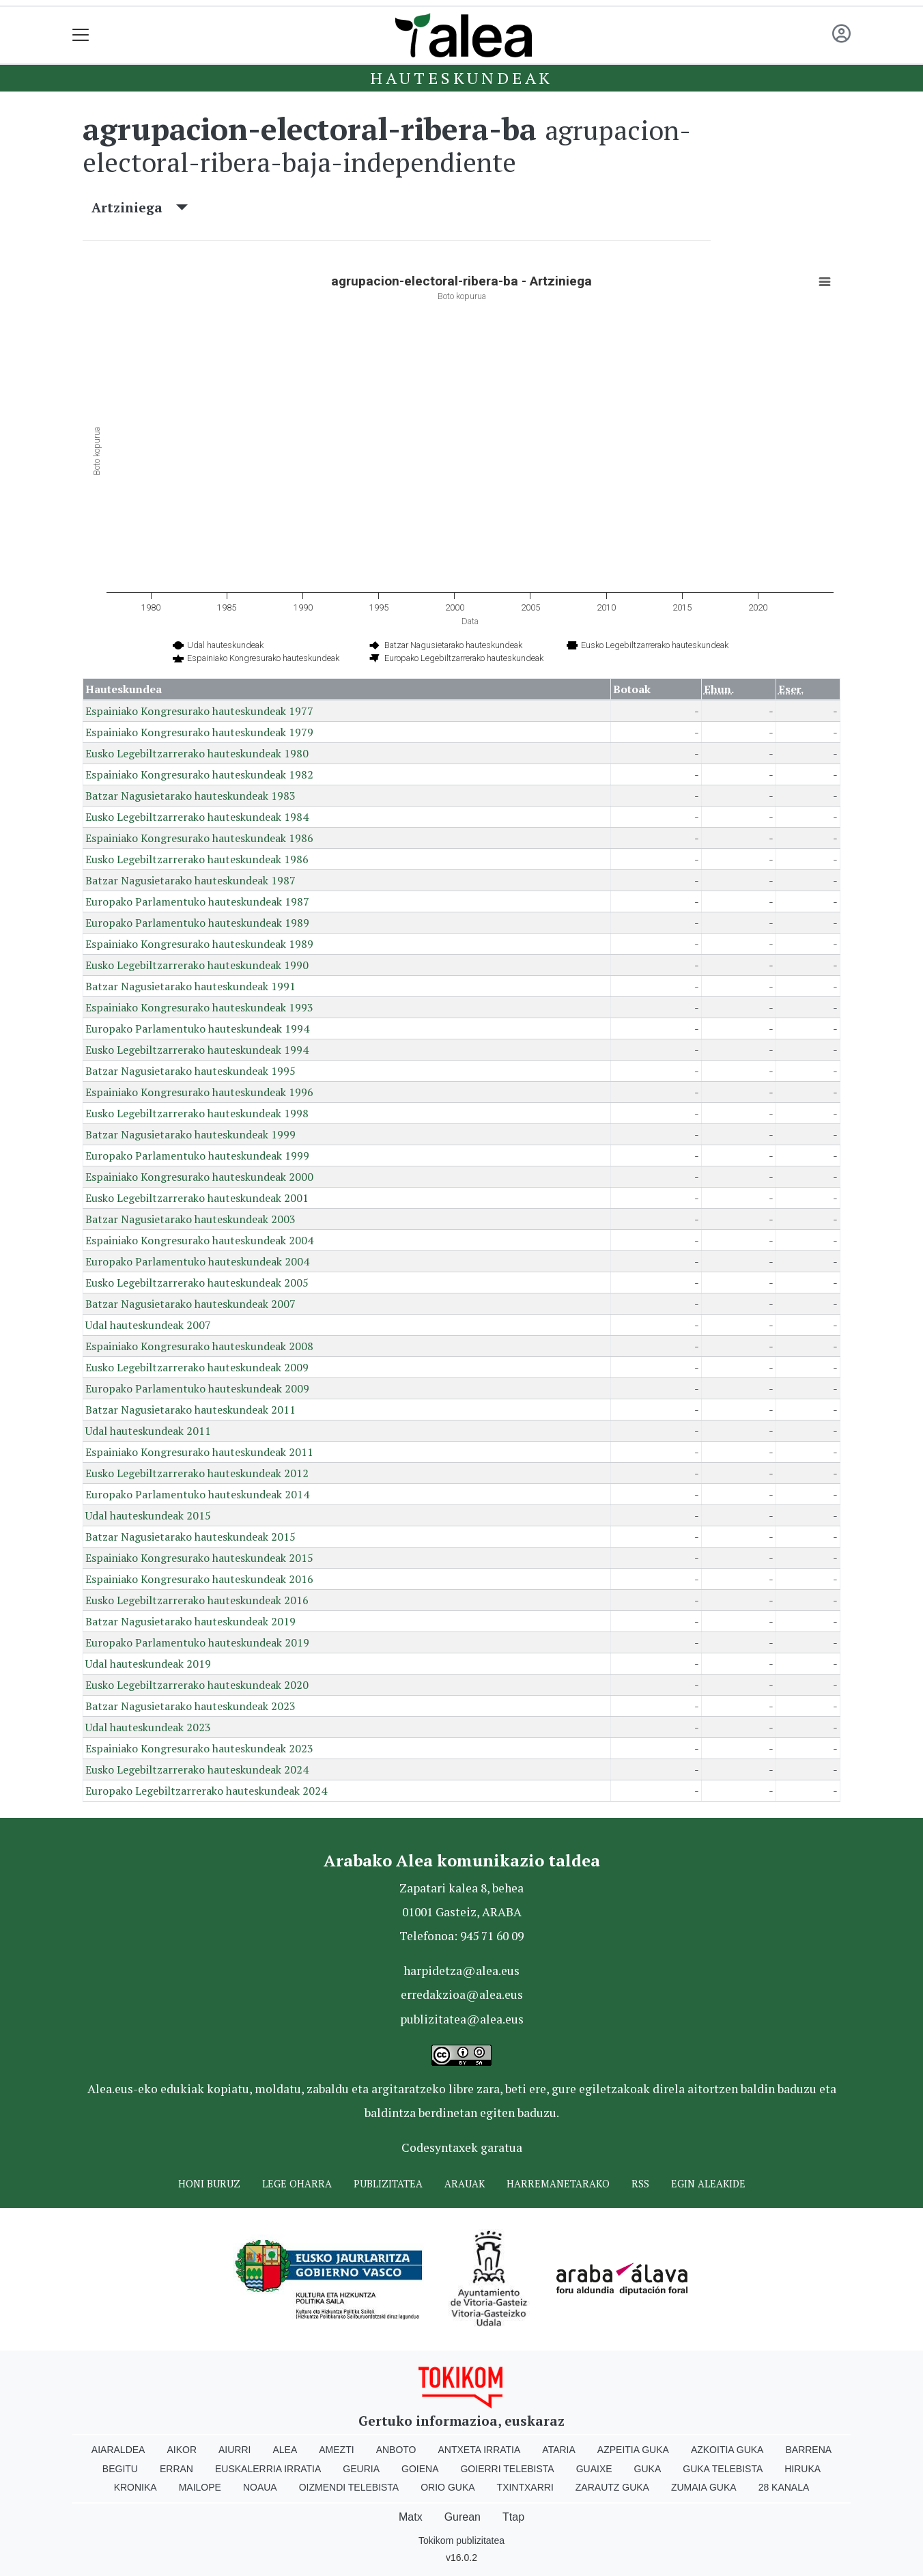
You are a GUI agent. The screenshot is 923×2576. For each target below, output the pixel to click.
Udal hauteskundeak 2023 (148, 1727)
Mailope (200, 2487)
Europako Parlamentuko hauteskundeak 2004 (197, 1261)
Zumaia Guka (704, 2487)
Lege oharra (297, 2183)
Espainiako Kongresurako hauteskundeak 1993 (199, 1007)
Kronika (135, 2487)
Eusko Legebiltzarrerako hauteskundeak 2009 (197, 1367)
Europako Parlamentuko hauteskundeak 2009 (197, 1388)
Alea (284, 2449)
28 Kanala (784, 2487)
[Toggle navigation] (81, 35)
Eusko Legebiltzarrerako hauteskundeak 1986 (197, 859)
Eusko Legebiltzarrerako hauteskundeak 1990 (197, 964)
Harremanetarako (558, 2183)
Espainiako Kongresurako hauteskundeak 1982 (199, 774)
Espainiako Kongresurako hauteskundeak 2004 (199, 1240)
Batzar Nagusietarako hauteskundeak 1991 (190, 986)
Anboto (396, 2449)
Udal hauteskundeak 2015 (148, 1515)
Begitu (120, 2468)
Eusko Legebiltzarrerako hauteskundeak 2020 (197, 1684)
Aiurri (234, 2449)
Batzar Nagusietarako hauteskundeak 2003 (190, 1219)
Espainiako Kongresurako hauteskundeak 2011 (199, 1451)
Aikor (182, 2449)
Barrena (808, 2449)
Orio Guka (447, 2487)
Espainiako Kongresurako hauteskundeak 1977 (199, 710)
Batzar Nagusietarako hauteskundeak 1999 (190, 1134)
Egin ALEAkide (708, 2183)
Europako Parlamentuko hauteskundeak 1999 (197, 1155)
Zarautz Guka (612, 2487)
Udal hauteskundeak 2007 (148, 1324)
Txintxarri (525, 2487)
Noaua (260, 2487)
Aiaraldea (118, 2449)
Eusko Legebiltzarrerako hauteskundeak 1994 (197, 1049)
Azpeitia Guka (633, 2449)
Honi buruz (209, 2183)
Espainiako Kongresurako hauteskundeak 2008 (199, 1346)
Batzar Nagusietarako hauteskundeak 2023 (190, 1705)
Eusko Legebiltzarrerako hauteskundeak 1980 (197, 753)
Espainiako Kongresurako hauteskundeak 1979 (199, 732)
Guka (648, 2468)
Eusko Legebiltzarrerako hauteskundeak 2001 (197, 1197)
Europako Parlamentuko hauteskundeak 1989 (197, 922)
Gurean (462, 2517)
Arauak (464, 2183)
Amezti (336, 2449)
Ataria (559, 2449)
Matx (411, 2517)
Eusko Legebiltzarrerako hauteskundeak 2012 (197, 1473)
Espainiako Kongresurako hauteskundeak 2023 (199, 1748)
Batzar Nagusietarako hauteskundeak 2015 (190, 1536)
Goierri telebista (507, 2468)
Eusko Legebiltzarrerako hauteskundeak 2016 (197, 1600)
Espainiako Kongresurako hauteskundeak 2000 (199, 1176)
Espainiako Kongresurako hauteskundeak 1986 (199, 837)
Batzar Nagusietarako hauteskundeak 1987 (190, 880)
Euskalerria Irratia (268, 2468)
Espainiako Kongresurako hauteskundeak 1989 (199, 943)
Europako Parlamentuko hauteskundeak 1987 (197, 901)
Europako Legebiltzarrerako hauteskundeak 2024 (206, 1790)
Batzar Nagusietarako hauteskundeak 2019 (190, 1621)
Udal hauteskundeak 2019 (148, 1663)
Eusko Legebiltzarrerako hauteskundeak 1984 (197, 816)
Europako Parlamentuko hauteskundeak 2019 (197, 1642)
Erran (176, 2468)
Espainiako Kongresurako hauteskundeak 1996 (199, 1092)
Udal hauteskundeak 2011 (148, 1430)
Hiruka (802, 2468)
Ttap (513, 2517)
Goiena (419, 2468)
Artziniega (139, 207)
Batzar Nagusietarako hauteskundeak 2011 (190, 1409)
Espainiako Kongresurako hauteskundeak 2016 (199, 1578)
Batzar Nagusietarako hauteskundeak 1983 (190, 795)
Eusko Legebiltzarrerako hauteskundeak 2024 (197, 1769)
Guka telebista (723, 2468)
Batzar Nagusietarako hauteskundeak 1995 (190, 1070)
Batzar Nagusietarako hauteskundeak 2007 (190, 1303)
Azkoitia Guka (727, 2449)
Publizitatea (388, 2183)
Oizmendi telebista (349, 2487)
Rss (640, 2183)
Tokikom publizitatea (461, 2540)
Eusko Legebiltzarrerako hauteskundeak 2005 (197, 1282)
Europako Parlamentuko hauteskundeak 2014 (197, 1494)
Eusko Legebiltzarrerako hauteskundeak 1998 (197, 1113)
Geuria (361, 2468)
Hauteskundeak (461, 78)
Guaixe (594, 2468)
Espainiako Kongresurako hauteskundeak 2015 (199, 1557)
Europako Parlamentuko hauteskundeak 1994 (197, 1028)
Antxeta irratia (479, 2449)
